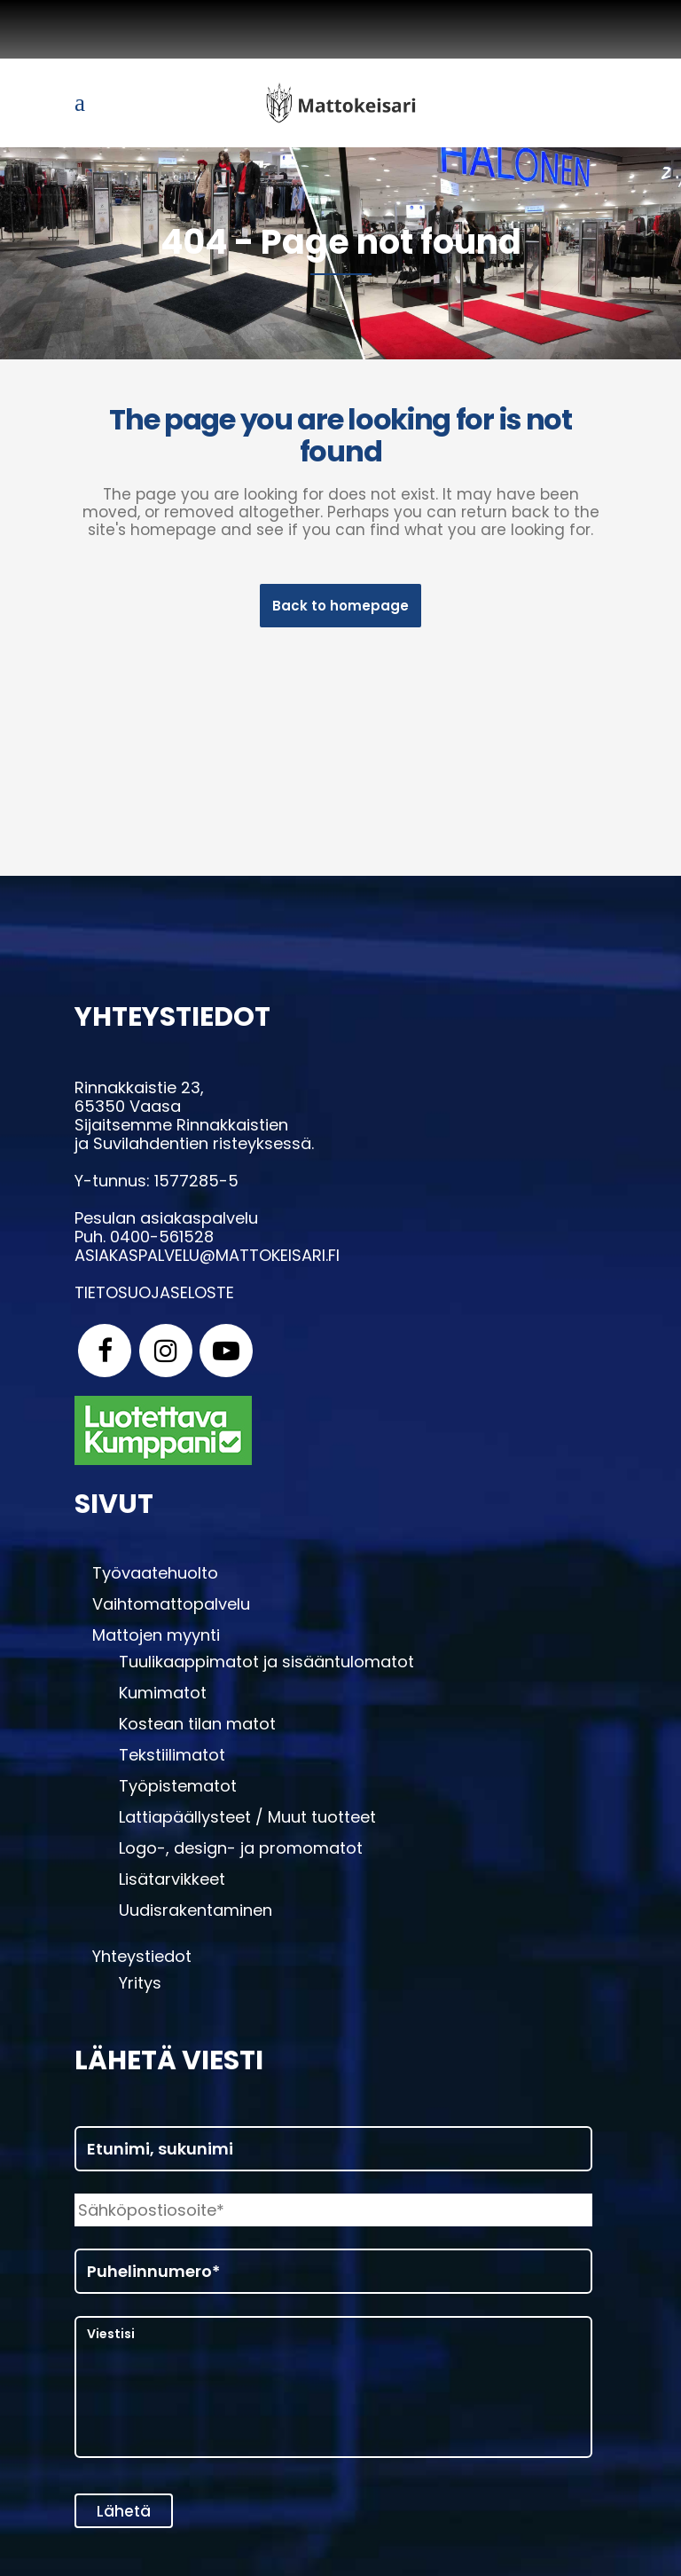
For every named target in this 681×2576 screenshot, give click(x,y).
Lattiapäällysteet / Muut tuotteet (247, 1822)
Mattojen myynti (156, 1640)
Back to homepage (340, 605)
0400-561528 (162, 1242)
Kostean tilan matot (197, 1729)
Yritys (140, 1988)
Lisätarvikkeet (172, 1884)
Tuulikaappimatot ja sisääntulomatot (266, 1666)
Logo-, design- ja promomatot (241, 1853)
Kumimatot (163, 1698)
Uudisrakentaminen (195, 1915)
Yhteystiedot (142, 1961)
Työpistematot (178, 1791)
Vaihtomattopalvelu (171, 1609)
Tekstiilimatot (172, 1760)
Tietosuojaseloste (154, 1298)
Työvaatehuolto (155, 1578)
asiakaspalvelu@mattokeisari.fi (207, 1260)
